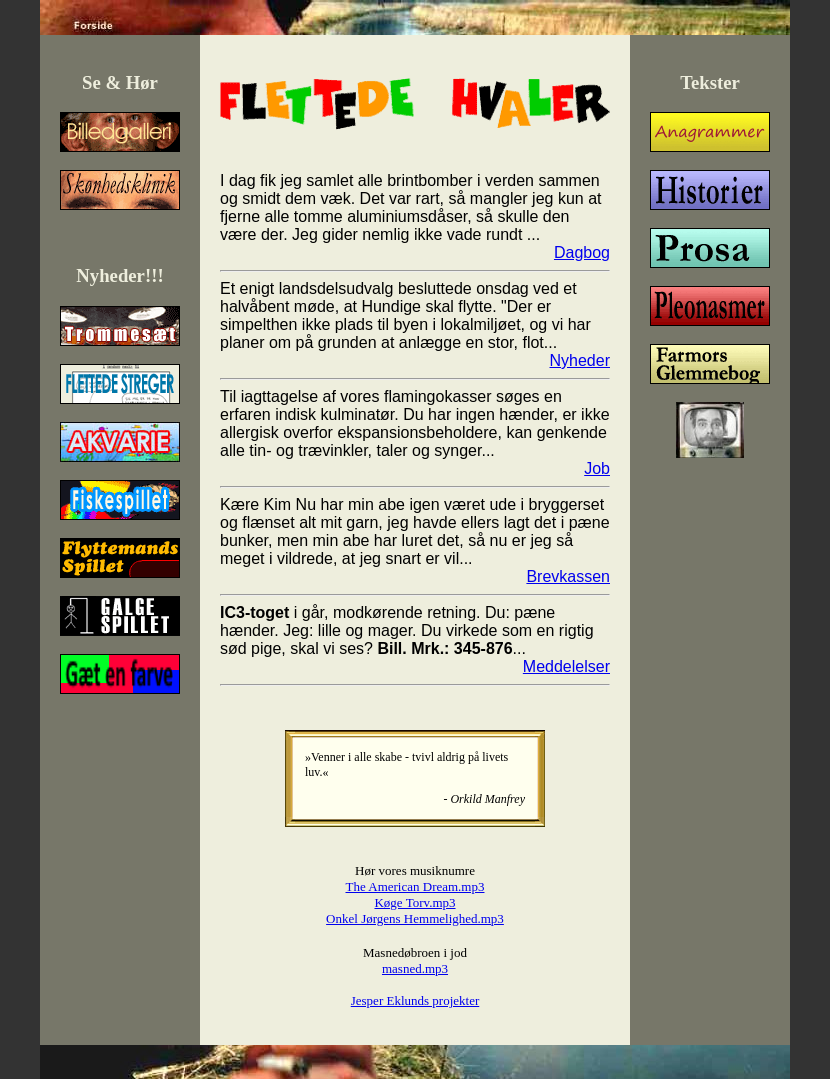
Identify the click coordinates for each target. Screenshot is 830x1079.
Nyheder (580, 360)
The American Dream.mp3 (415, 886)
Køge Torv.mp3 (414, 902)
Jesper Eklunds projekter (415, 1000)
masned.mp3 (415, 968)
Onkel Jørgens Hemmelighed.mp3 (415, 918)
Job (597, 468)
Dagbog (582, 252)
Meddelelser (566, 666)
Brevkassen (568, 576)
